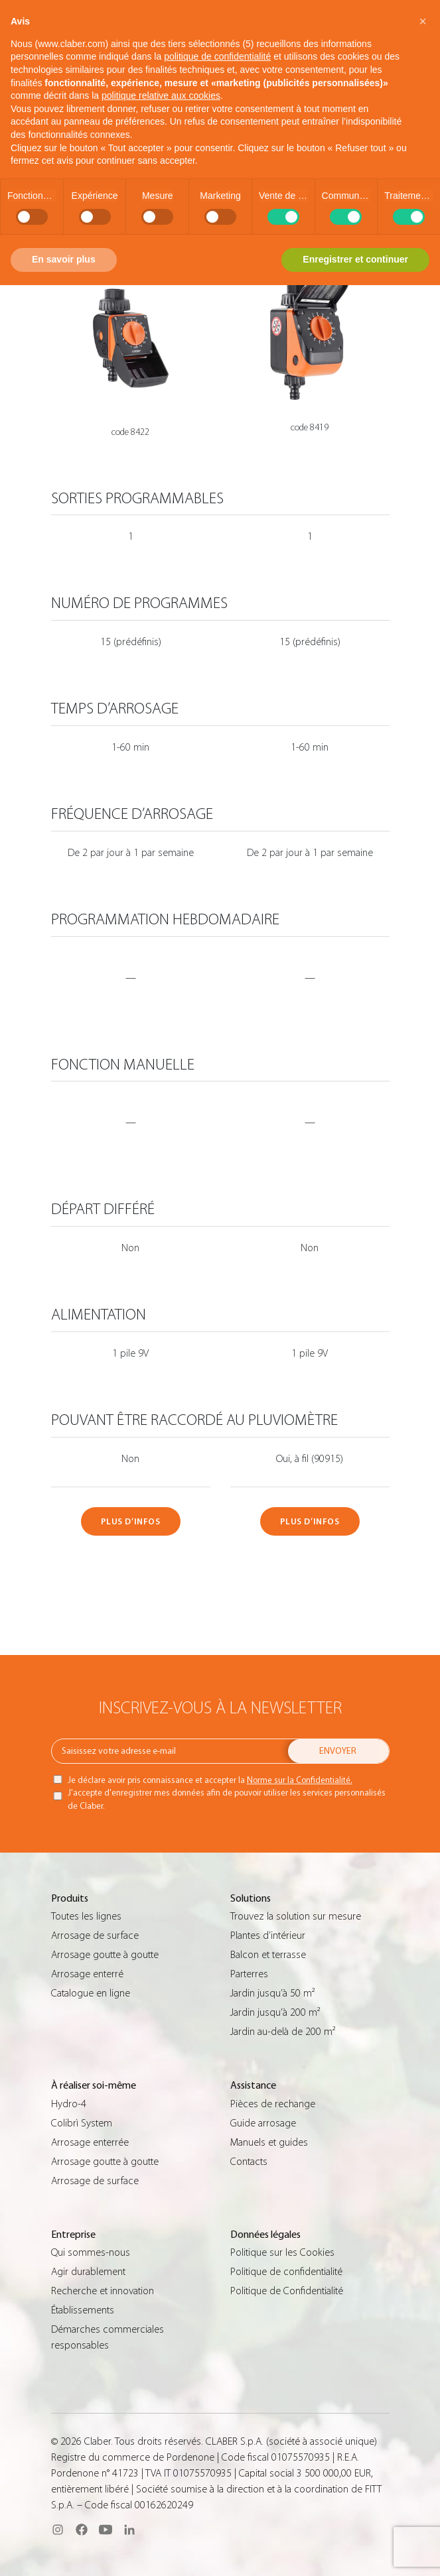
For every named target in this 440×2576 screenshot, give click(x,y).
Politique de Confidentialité (286, 2291)
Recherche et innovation (102, 2291)
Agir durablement (88, 2272)
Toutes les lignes (86, 1916)
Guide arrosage (263, 2123)
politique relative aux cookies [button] (161, 95)
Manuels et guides (269, 2142)
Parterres (249, 1974)
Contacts (248, 2162)
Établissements (82, 2310)
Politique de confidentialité (286, 2272)
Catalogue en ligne (90, 1993)
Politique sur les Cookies (282, 2252)
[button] (422, 21)
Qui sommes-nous (90, 2252)
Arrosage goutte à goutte (105, 1955)
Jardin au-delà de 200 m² (282, 2032)
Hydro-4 (68, 2104)
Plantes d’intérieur (267, 1935)
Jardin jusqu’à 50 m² (272, 1993)
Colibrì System (81, 2123)
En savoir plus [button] (64, 259)
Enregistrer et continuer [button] (355, 259)
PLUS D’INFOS (130, 1521)
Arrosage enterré (87, 1974)
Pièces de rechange (272, 2104)
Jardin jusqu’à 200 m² (275, 2012)
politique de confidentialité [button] (217, 56)
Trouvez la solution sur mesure (295, 1916)
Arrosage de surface (95, 1935)
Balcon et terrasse (268, 1955)
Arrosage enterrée (90, 2142)
